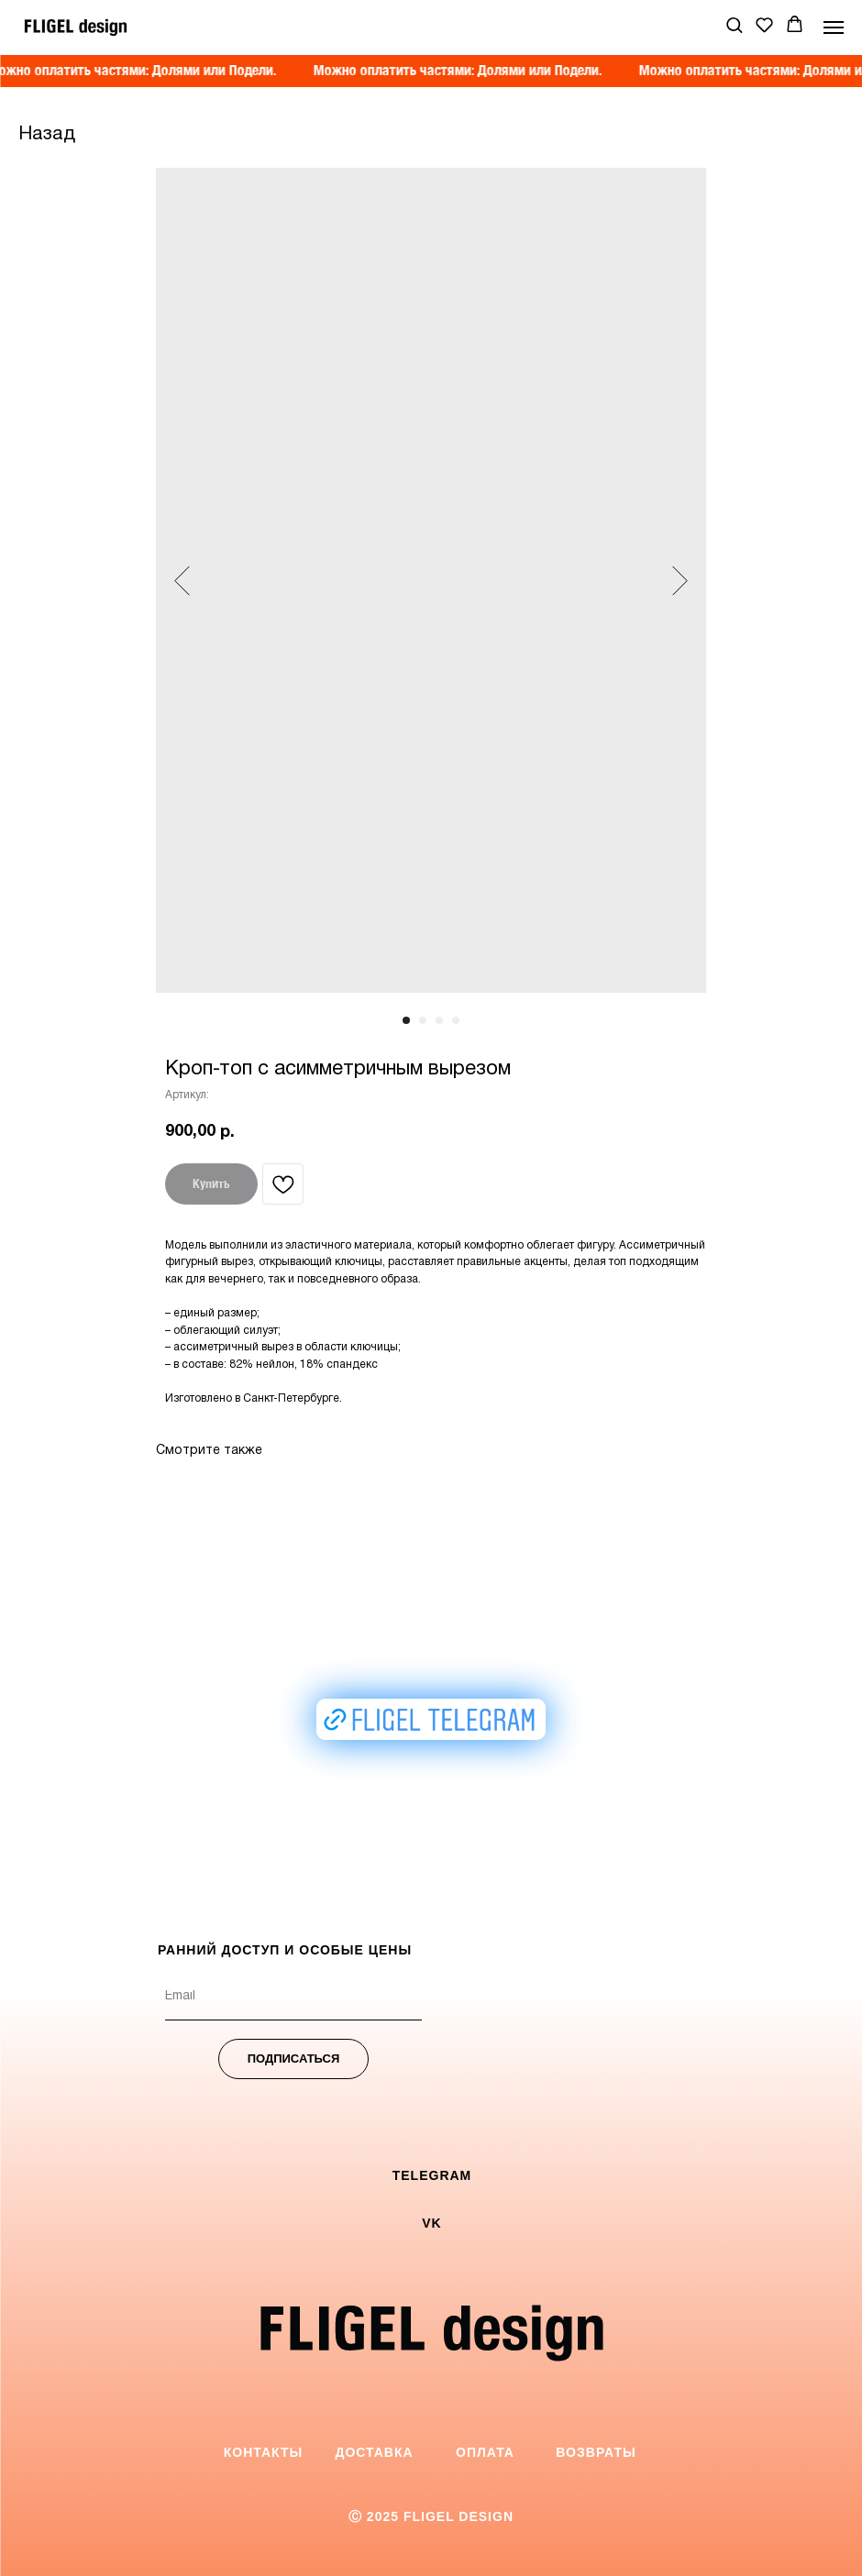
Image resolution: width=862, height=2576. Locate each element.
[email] (293, 1997)
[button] (734, 24)
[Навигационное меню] (833, 27)
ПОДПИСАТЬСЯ (294, 2058)
